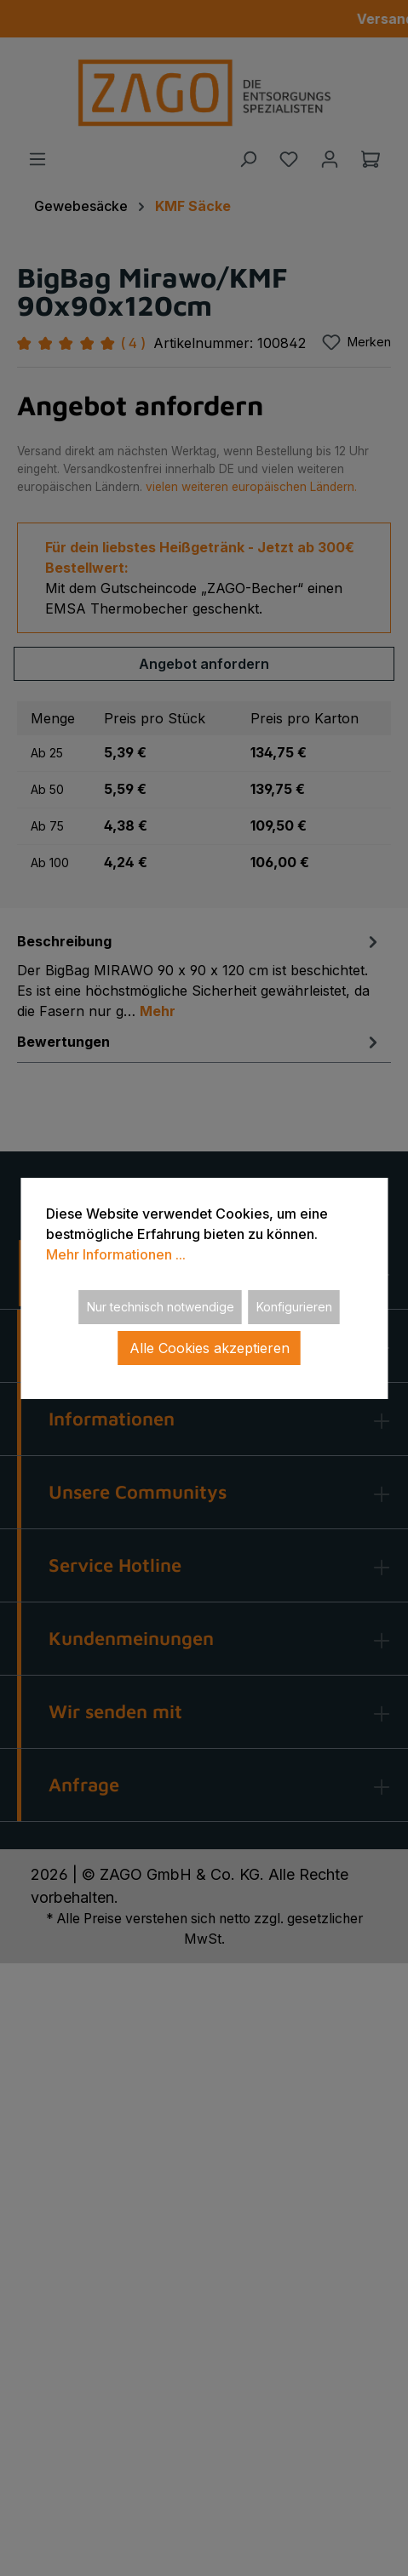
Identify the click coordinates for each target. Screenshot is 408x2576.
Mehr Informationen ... (116, 1254)
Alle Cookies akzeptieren (209, 1348)
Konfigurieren (294, 1306)
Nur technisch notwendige (160, 1306)
